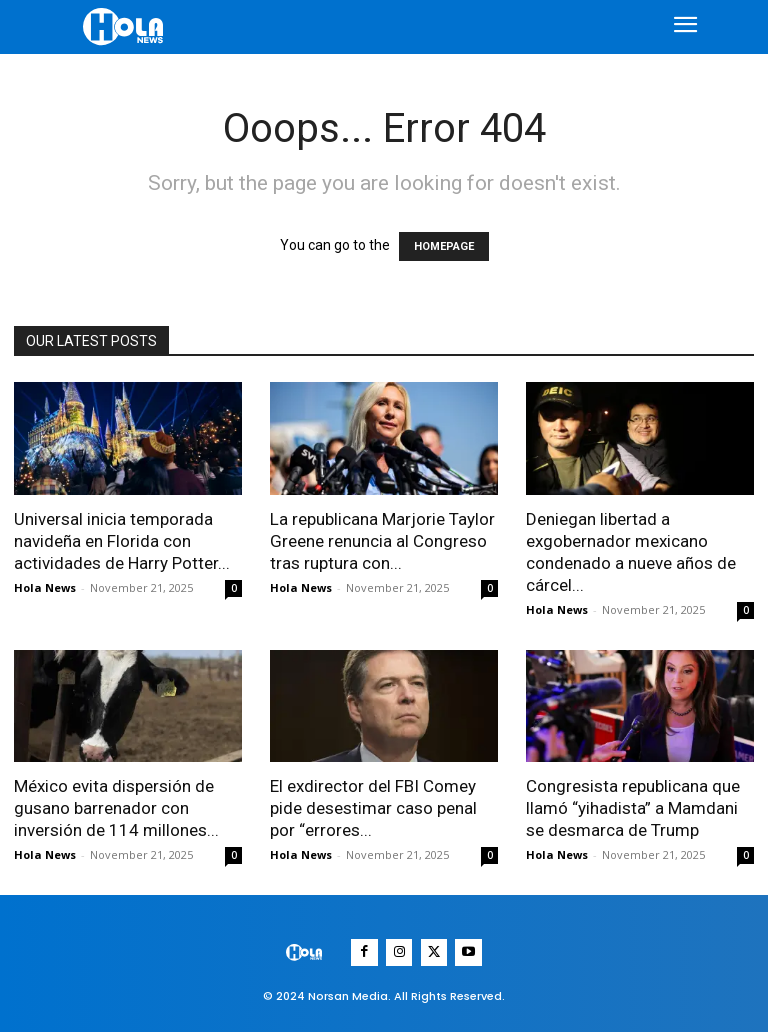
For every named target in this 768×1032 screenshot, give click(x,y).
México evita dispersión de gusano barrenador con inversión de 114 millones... (116, 808)
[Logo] (126, 26)
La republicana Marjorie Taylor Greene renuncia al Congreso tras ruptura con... (382, 541)
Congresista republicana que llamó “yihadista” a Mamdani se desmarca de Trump (633, 808)
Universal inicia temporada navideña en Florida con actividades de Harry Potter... (122, 541)
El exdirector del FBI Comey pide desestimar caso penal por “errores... (373, 808)
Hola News (45, 587)
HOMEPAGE (444, 246)
